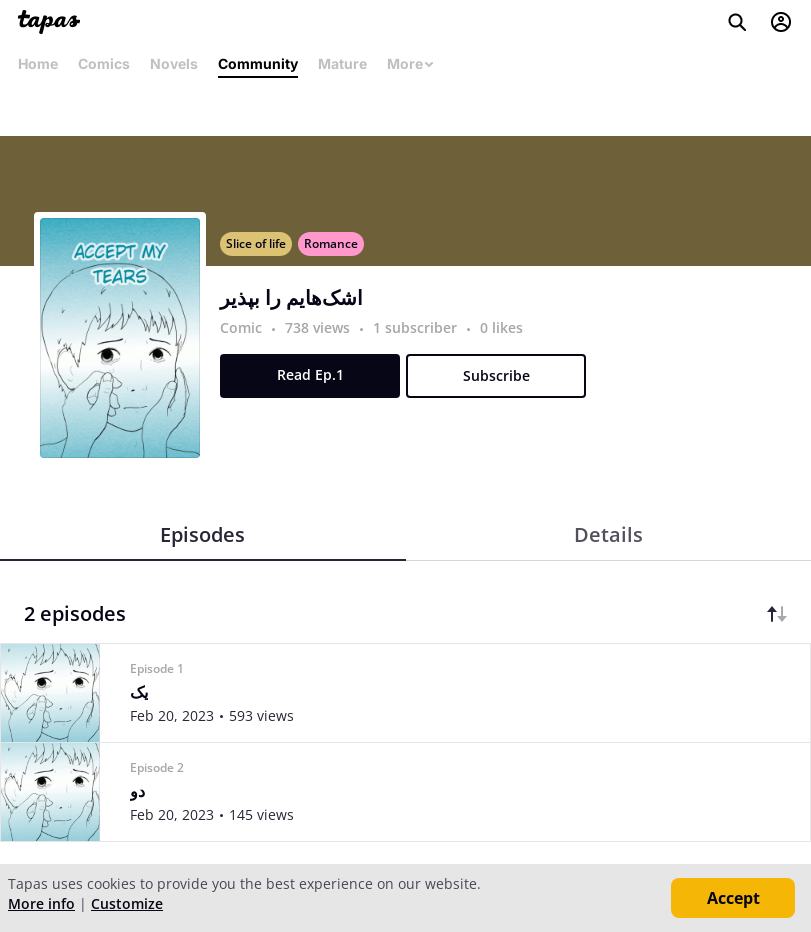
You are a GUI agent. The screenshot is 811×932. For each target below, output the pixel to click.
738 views (319, 327)
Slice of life (256, 243)
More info (41, 903)
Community (258, 63)
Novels (174, 63)
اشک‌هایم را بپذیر (291, 298)
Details (608, 534)
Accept (733, 898)
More (411, 63)
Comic (241, 327)
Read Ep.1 (310, 374)
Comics (104, 63)
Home (38, 63)
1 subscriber (417, 327)
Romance (331, 243)
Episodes (202, 534)
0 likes (501, 327)
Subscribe (496, 375)
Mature (342, 63)
